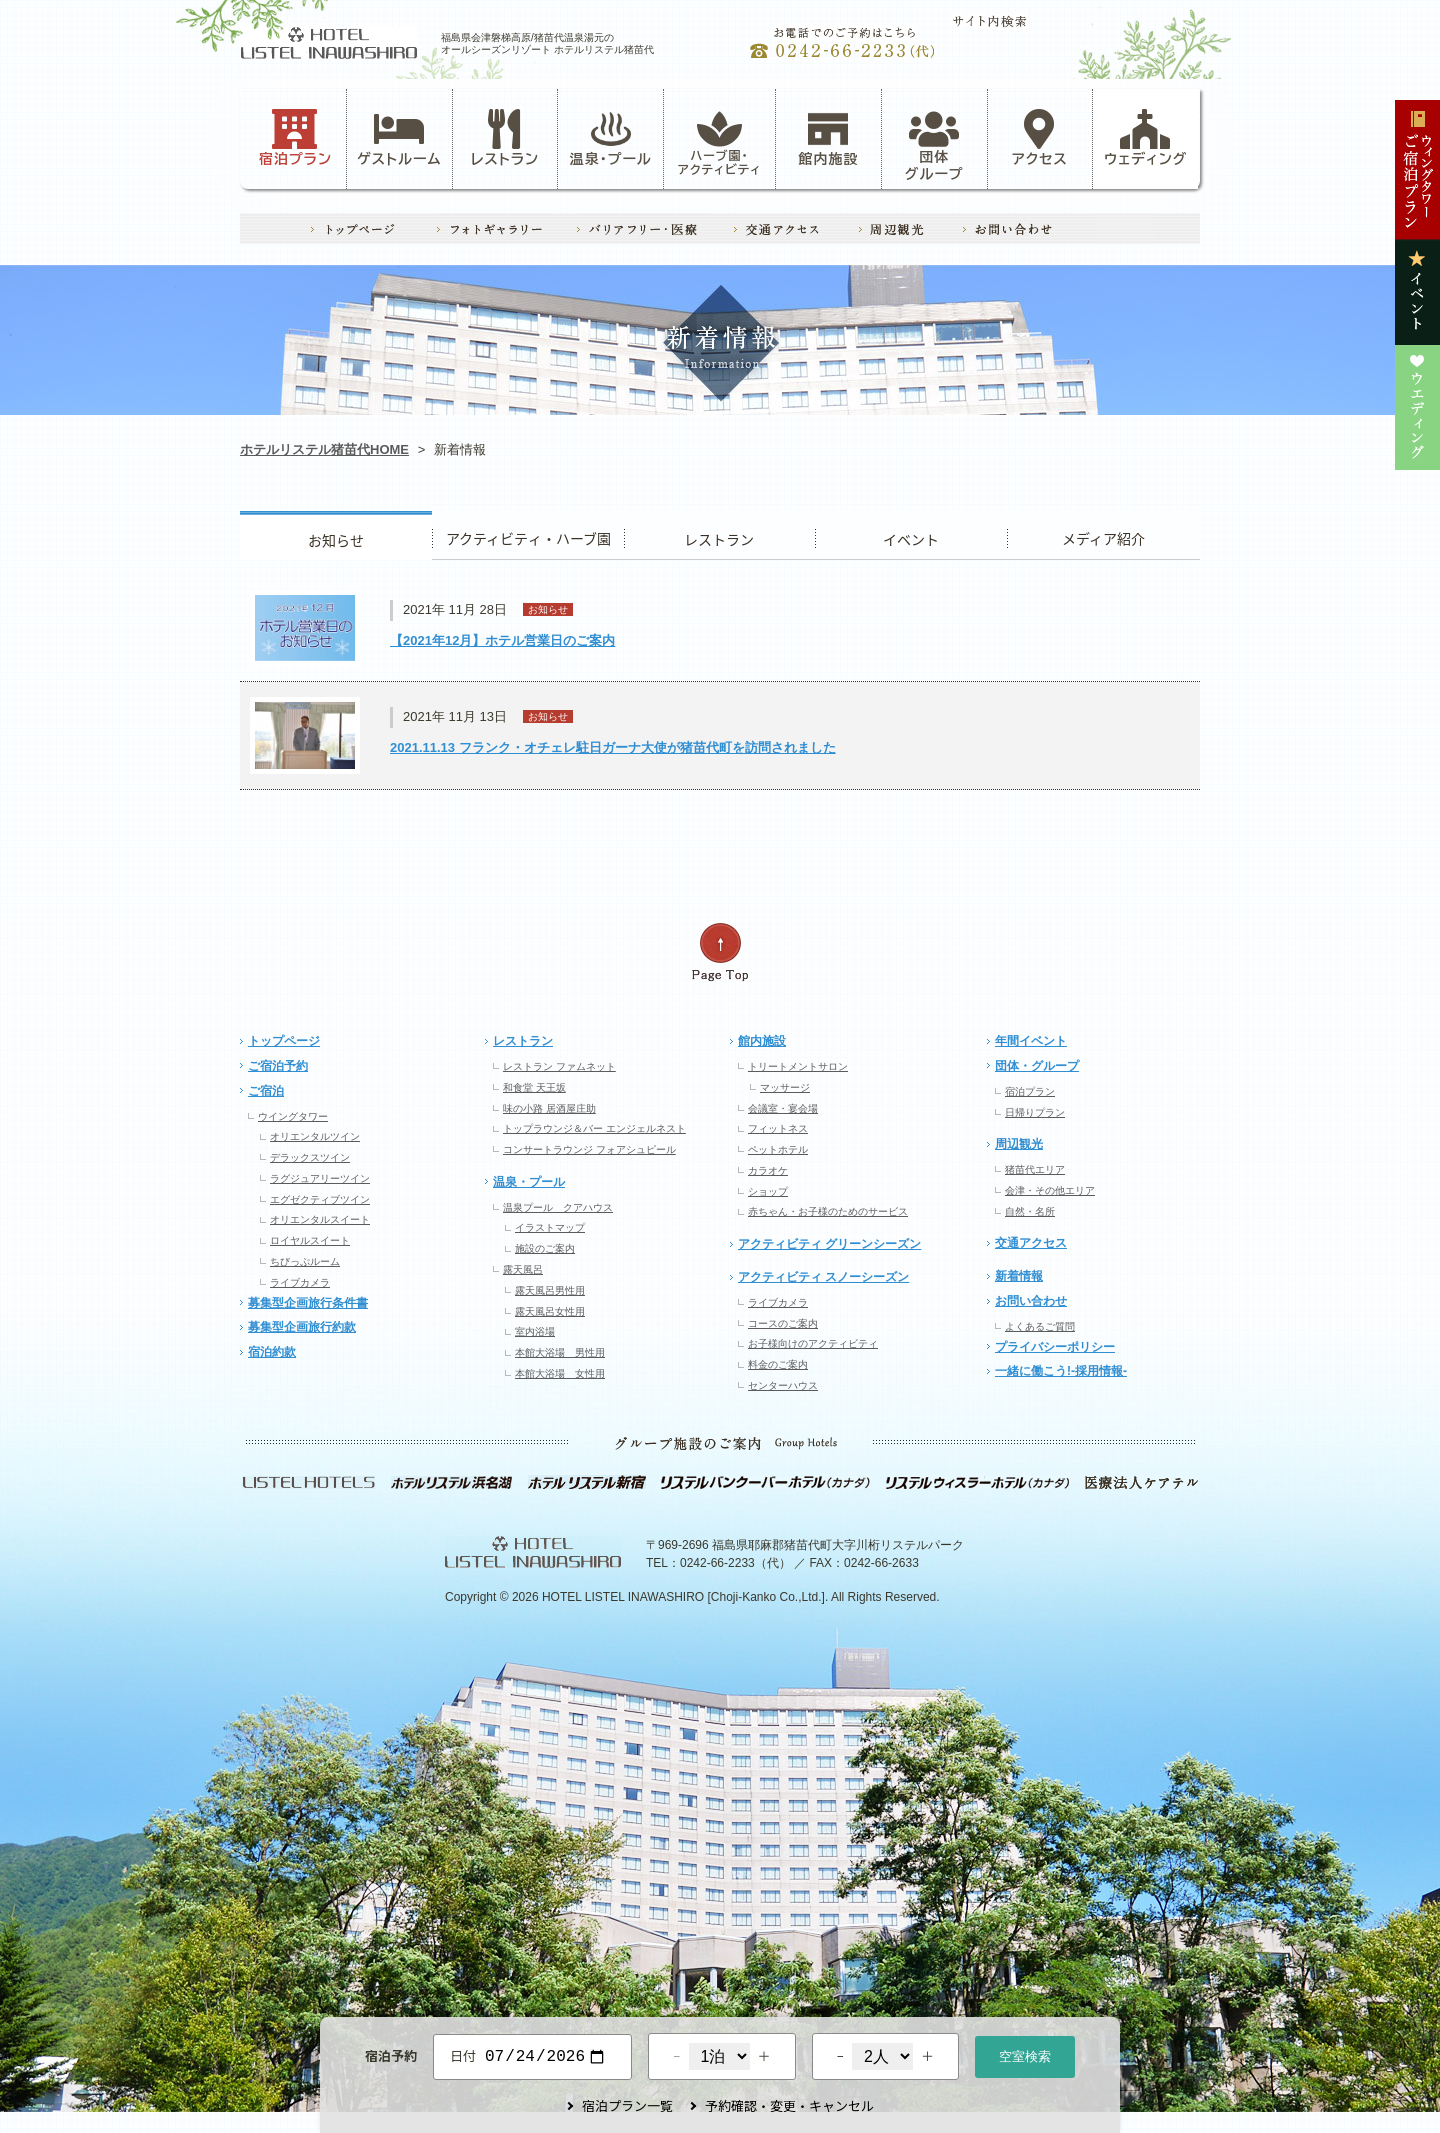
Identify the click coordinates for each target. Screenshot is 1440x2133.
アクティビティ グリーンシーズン (829, 1244)
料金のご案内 (778, 1364)
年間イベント (1031, 1041)
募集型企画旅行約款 (302, 1327)
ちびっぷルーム (305, 1261)
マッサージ (785, 1087)
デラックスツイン (310, 1157)
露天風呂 (523, 1269)
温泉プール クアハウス (558, 1207)
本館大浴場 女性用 (560, 1373)
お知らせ (336, 535)
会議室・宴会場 (783, 1108)
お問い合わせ (1031, 1301)
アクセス (1040, 138)
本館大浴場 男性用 (560, 1352)
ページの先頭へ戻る (720, 952)
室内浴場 (535, 1331)
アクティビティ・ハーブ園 (528, 535)
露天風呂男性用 (550, 1290)
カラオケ (768, 1170)
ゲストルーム (399, 138)
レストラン (505, 138)
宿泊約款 (272, 1352)
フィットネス (778, 1128)
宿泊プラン (295, 138)
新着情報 (1019, 1276)
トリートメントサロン (798, 1066)
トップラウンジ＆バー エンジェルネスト (594, 1128)
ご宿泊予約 (278, 1066)
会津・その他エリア (1050, 1190)
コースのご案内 (783, 1323)
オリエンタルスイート (320, 1219)
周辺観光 (1019, 1144)
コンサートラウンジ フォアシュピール (589, 1149)
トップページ (284, 1041)
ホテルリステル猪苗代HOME (324, 449)
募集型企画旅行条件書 (308, 1303)
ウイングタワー (293, 1116)
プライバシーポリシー (1055, 1347)
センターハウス (783, 1385)
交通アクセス (1031, 1243)
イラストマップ (550, 1227)
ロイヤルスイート (310, 1240)
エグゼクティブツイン (320, 1199)
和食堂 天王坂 (534, 1087)
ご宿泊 (266, 1091)
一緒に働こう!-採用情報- (1061, 1371)
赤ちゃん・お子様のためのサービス (828, 1211)
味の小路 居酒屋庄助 (549, 1108)
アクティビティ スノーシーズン (823, 1277)
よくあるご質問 (1040, 1326)
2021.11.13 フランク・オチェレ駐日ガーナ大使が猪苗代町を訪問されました (613, 747)
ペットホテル (778, 1149)
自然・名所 (1030, 1211)
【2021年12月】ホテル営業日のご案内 (502, 640)
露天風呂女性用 (550, 1311)
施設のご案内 (545, 1248)
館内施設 (828, 138)
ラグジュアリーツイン (320, 1178)
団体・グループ (1037, 1066)
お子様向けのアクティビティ (813, 1343)
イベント (911, 535)
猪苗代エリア (1035, 1169)
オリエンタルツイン (315, 1136)
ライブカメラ (300, 1282)
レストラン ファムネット (559, 1066)
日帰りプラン (1035, 1112)
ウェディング (1145, 138)
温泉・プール (611, 138)
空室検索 (1025, 2054)
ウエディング (1103, 535)
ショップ (768, 1191)
